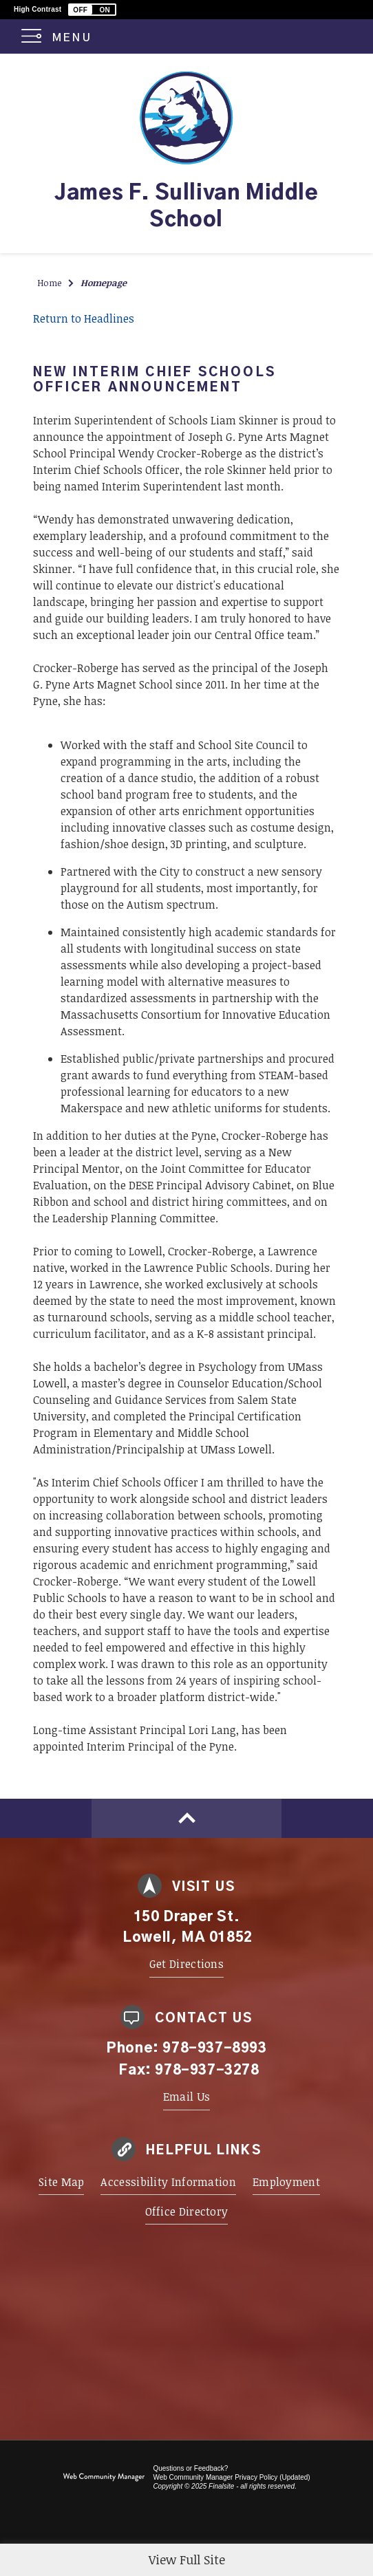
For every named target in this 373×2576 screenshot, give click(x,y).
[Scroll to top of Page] (186, 1818)
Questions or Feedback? (190, 2468)
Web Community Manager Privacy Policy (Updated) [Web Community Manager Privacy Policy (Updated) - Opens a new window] (231, 2477)
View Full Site (187, 2559)
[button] (92, 9)
